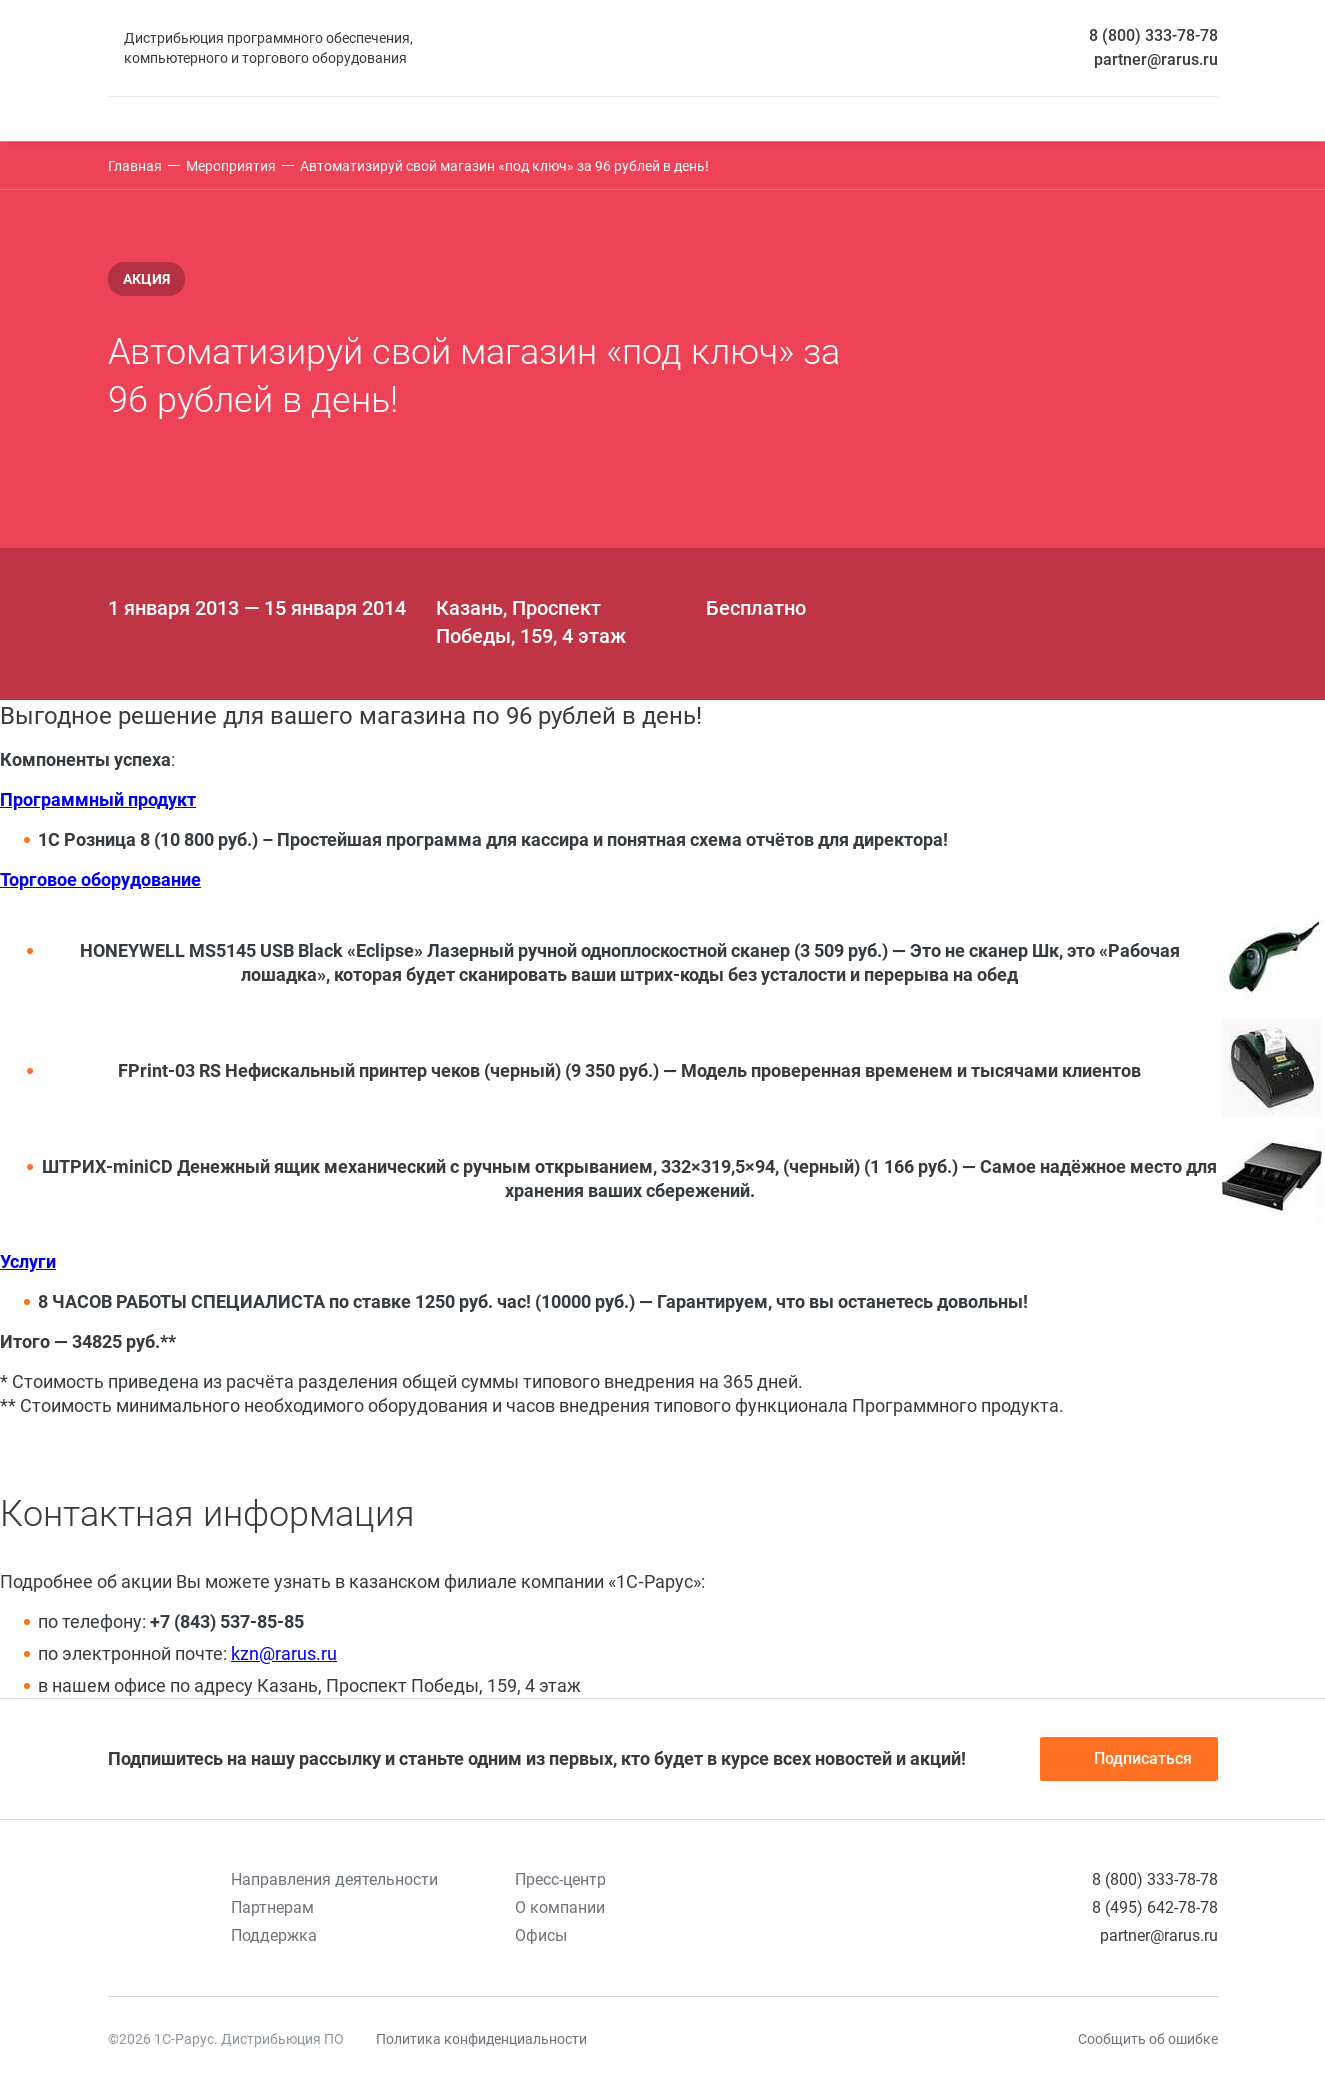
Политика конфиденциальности (481, 2039)
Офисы (541, 1935)
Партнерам (272, 1907)
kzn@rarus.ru (284, 1653)
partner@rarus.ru (1156, 59)
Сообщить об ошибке (1148, 2039)
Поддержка (274, 1935)
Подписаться (1129, 1759)
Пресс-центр (560, 1879)
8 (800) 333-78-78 (1153, 35)
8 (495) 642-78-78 (1155, 1907)
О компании (560, 1907)
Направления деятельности (334, 1879)
